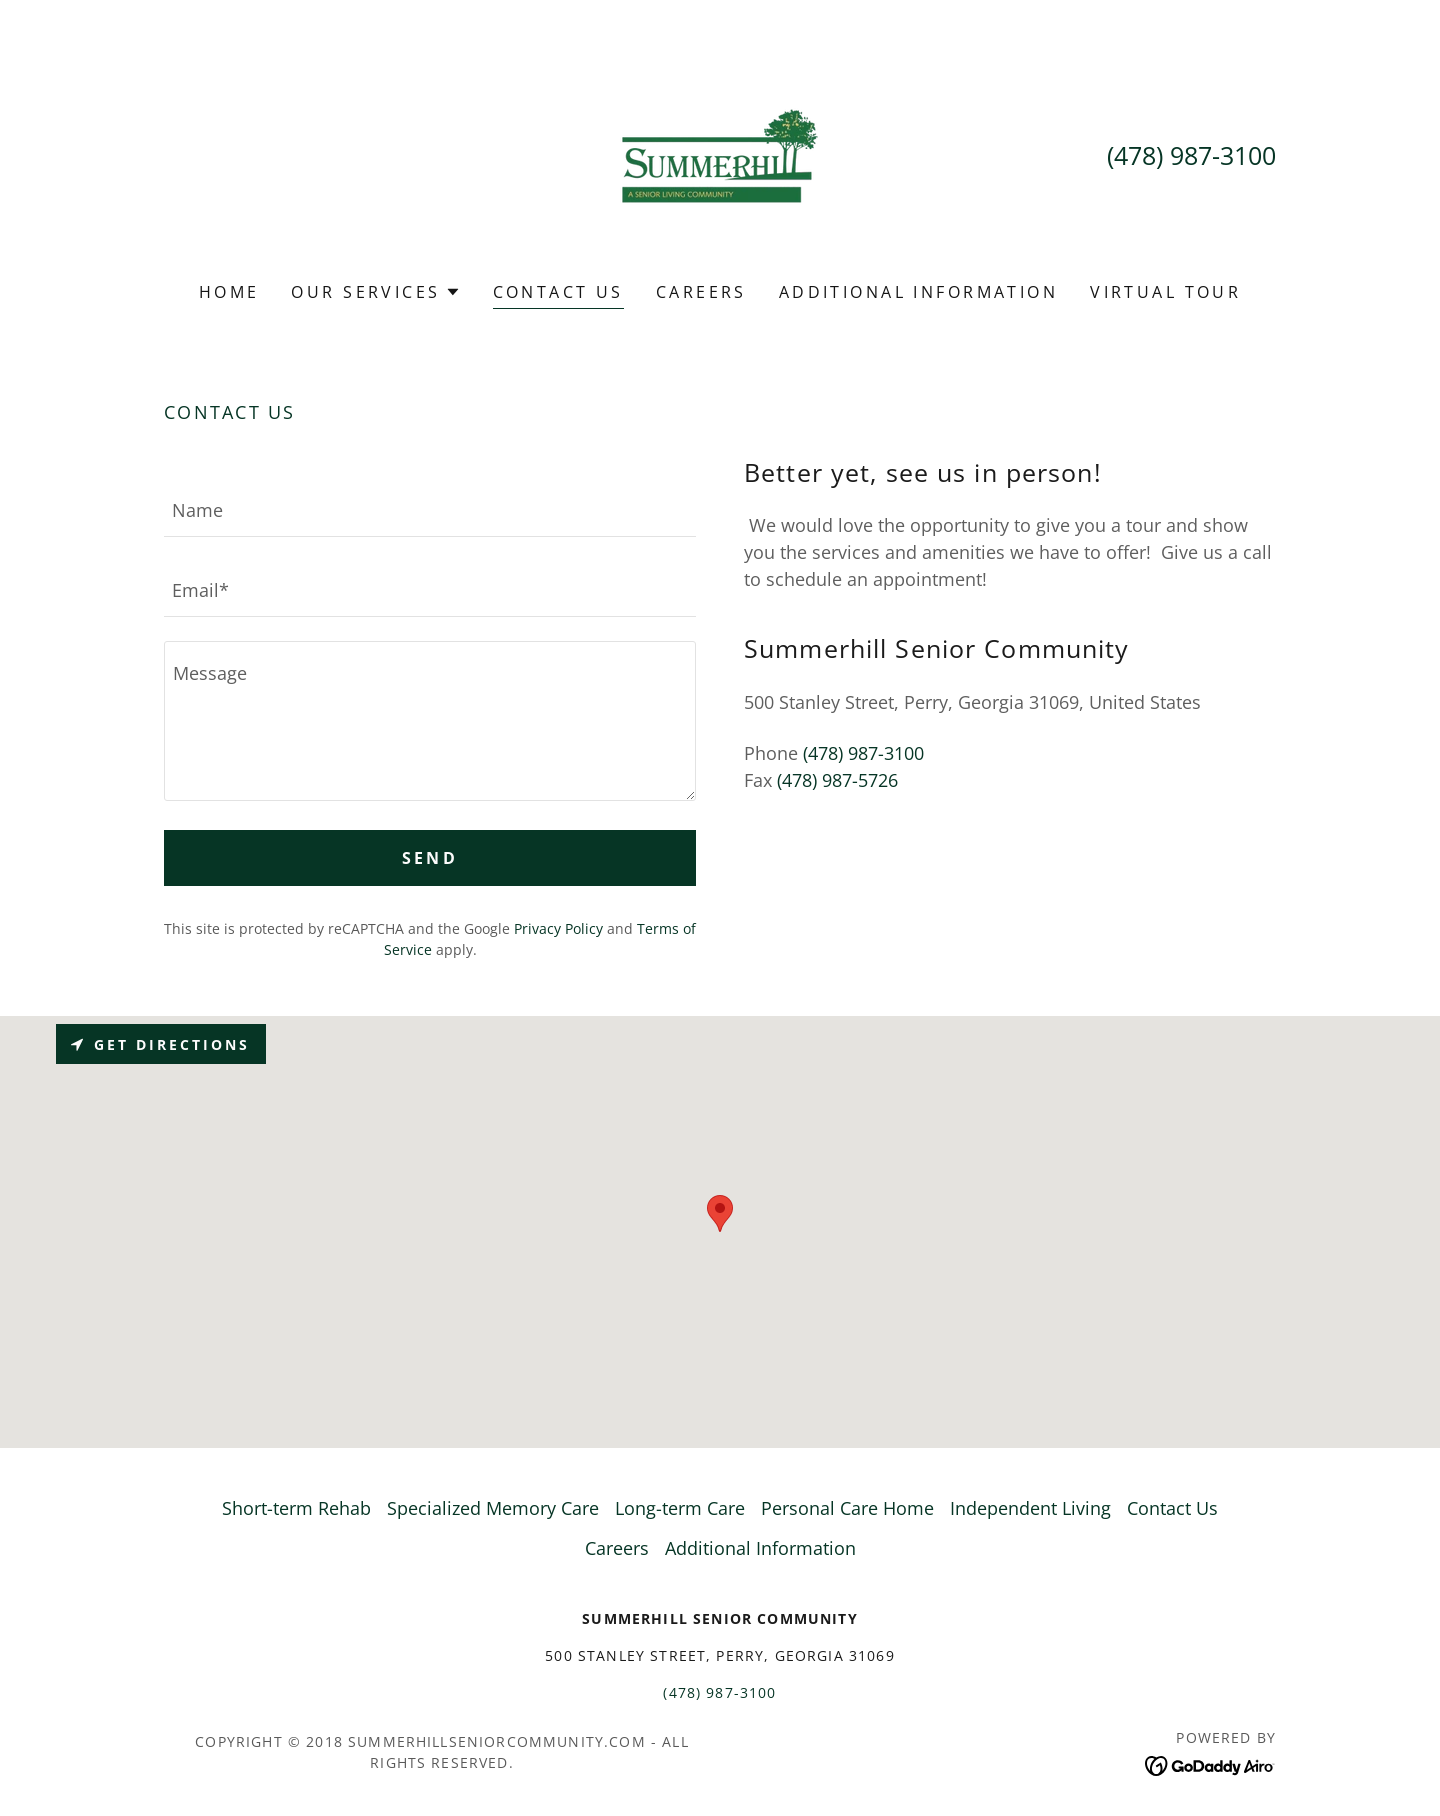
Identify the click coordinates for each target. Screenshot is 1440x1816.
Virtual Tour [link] (1165, 292)
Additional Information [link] (918, 292)
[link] (720, 154)
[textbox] (430, 509)
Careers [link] (701, 292)
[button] (375, 292)
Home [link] (229, 292)
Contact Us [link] (558, 292)
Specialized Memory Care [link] (493, 1508)
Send (430, 858)
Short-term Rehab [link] (296, 1508)
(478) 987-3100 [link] (1191, 155)
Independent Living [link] (1030, 1508)
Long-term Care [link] (680, 1508)
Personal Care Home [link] (847, 1508)
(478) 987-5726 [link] (837, 780)
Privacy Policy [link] (558, 928)
